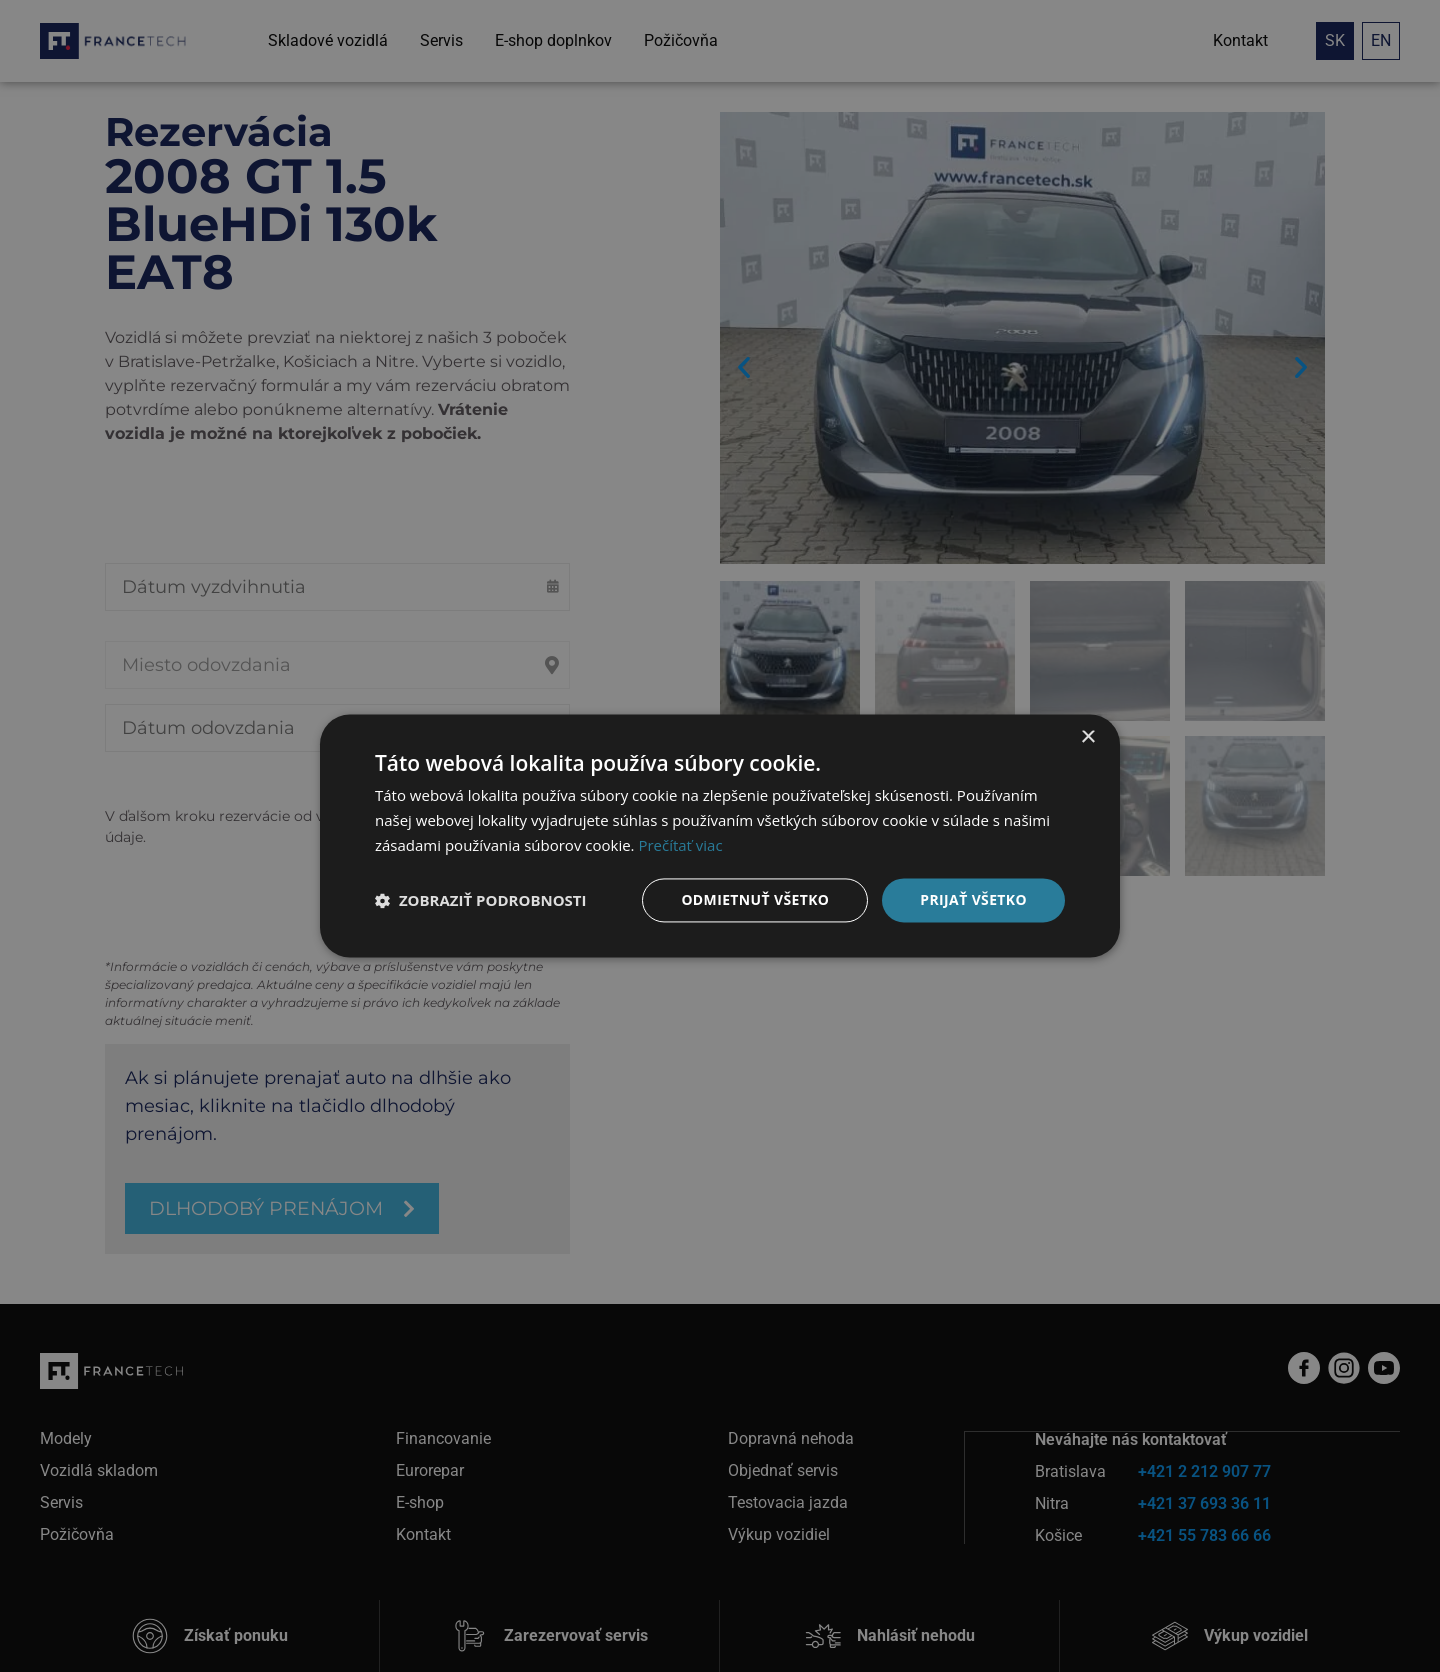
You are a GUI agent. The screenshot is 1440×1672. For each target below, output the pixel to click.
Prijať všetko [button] (973, 899)
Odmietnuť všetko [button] (754, 899)
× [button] (1087, 737)
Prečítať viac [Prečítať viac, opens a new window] (680, 845)
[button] (481, 900)
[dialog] (720, 836)
